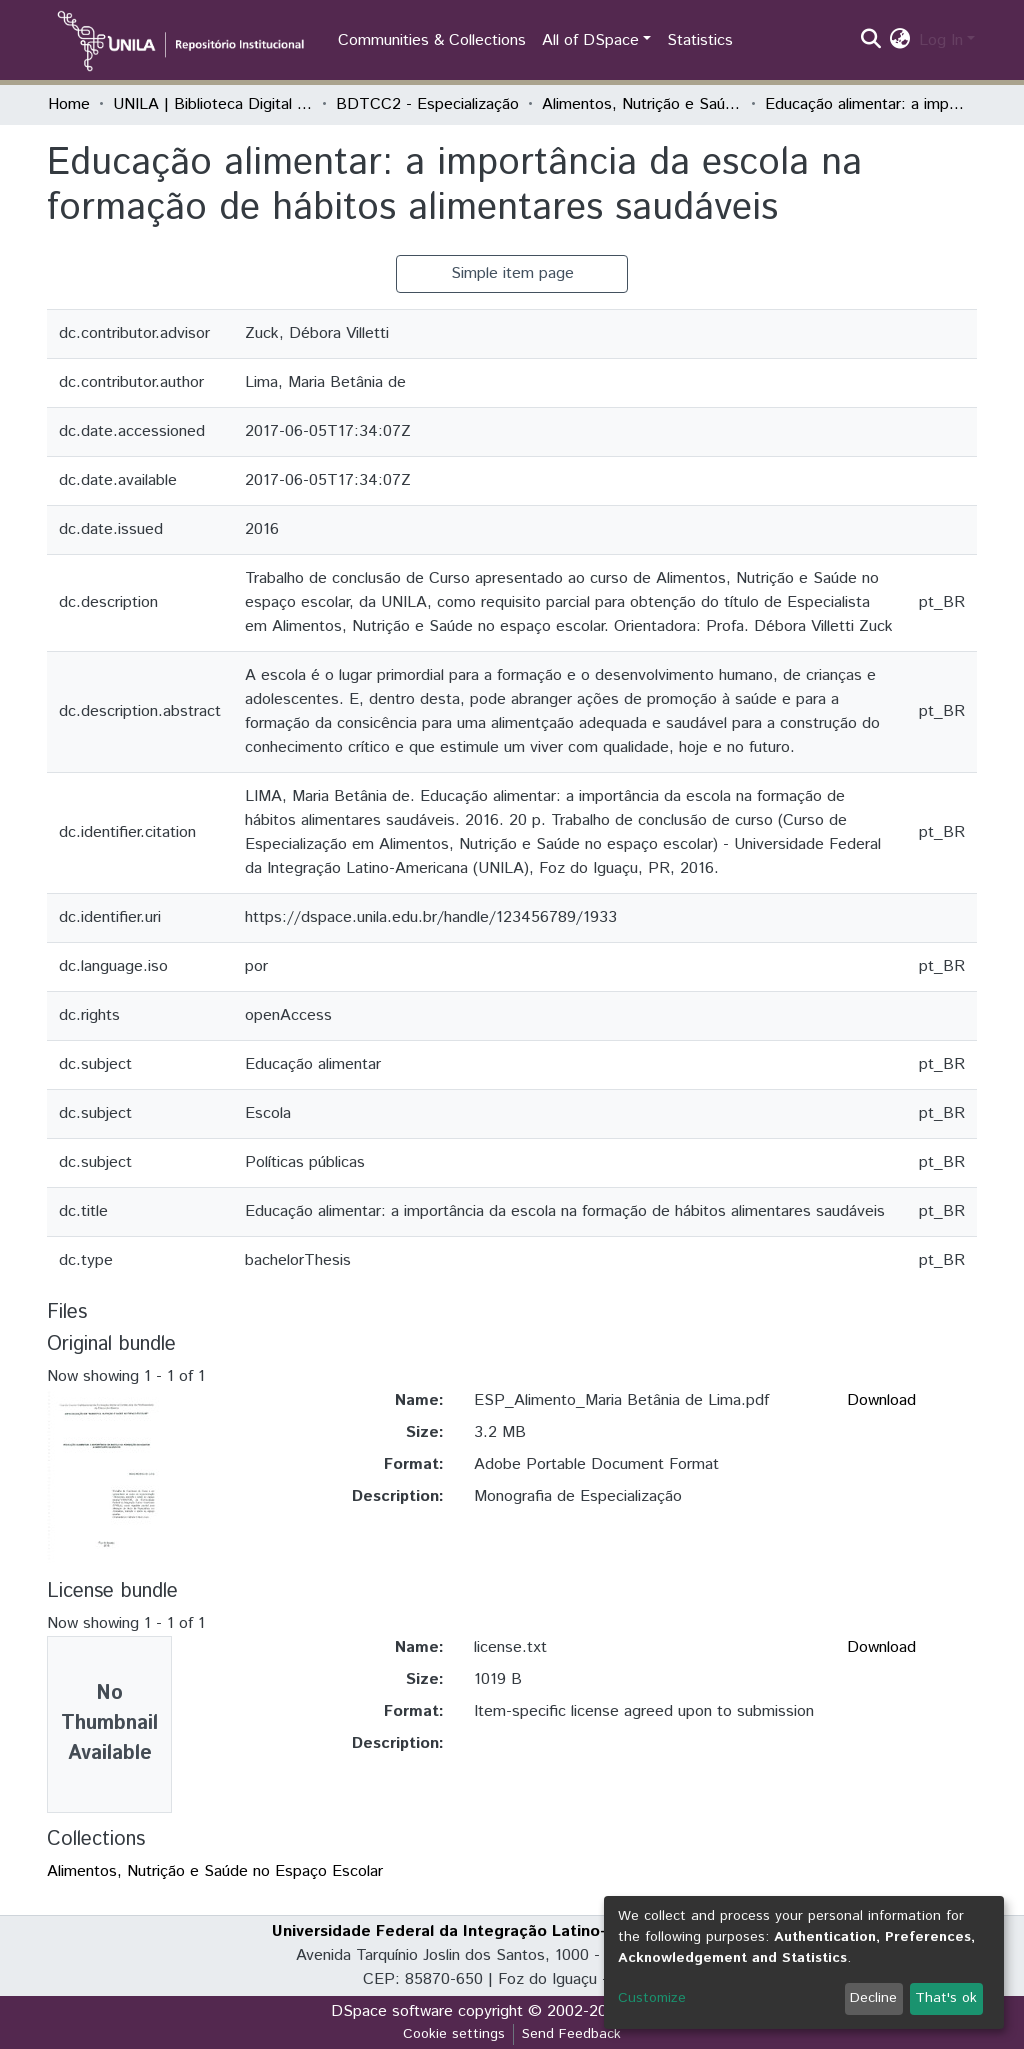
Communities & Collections (432, 40)
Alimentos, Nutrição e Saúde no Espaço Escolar (642, 104)
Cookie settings (454, 2034)
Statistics (700, 40)
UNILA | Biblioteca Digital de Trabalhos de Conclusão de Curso (213, 104)
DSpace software (392, 2011)
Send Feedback (571, 2034)
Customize (652, 1998)
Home (69, 104)
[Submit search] (871, 41)
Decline (873, 1998)
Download (881, 1400)
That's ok (946, 1998)
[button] (900, 41)
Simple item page (512, 273)
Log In (941, 40)
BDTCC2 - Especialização (427, 104)
